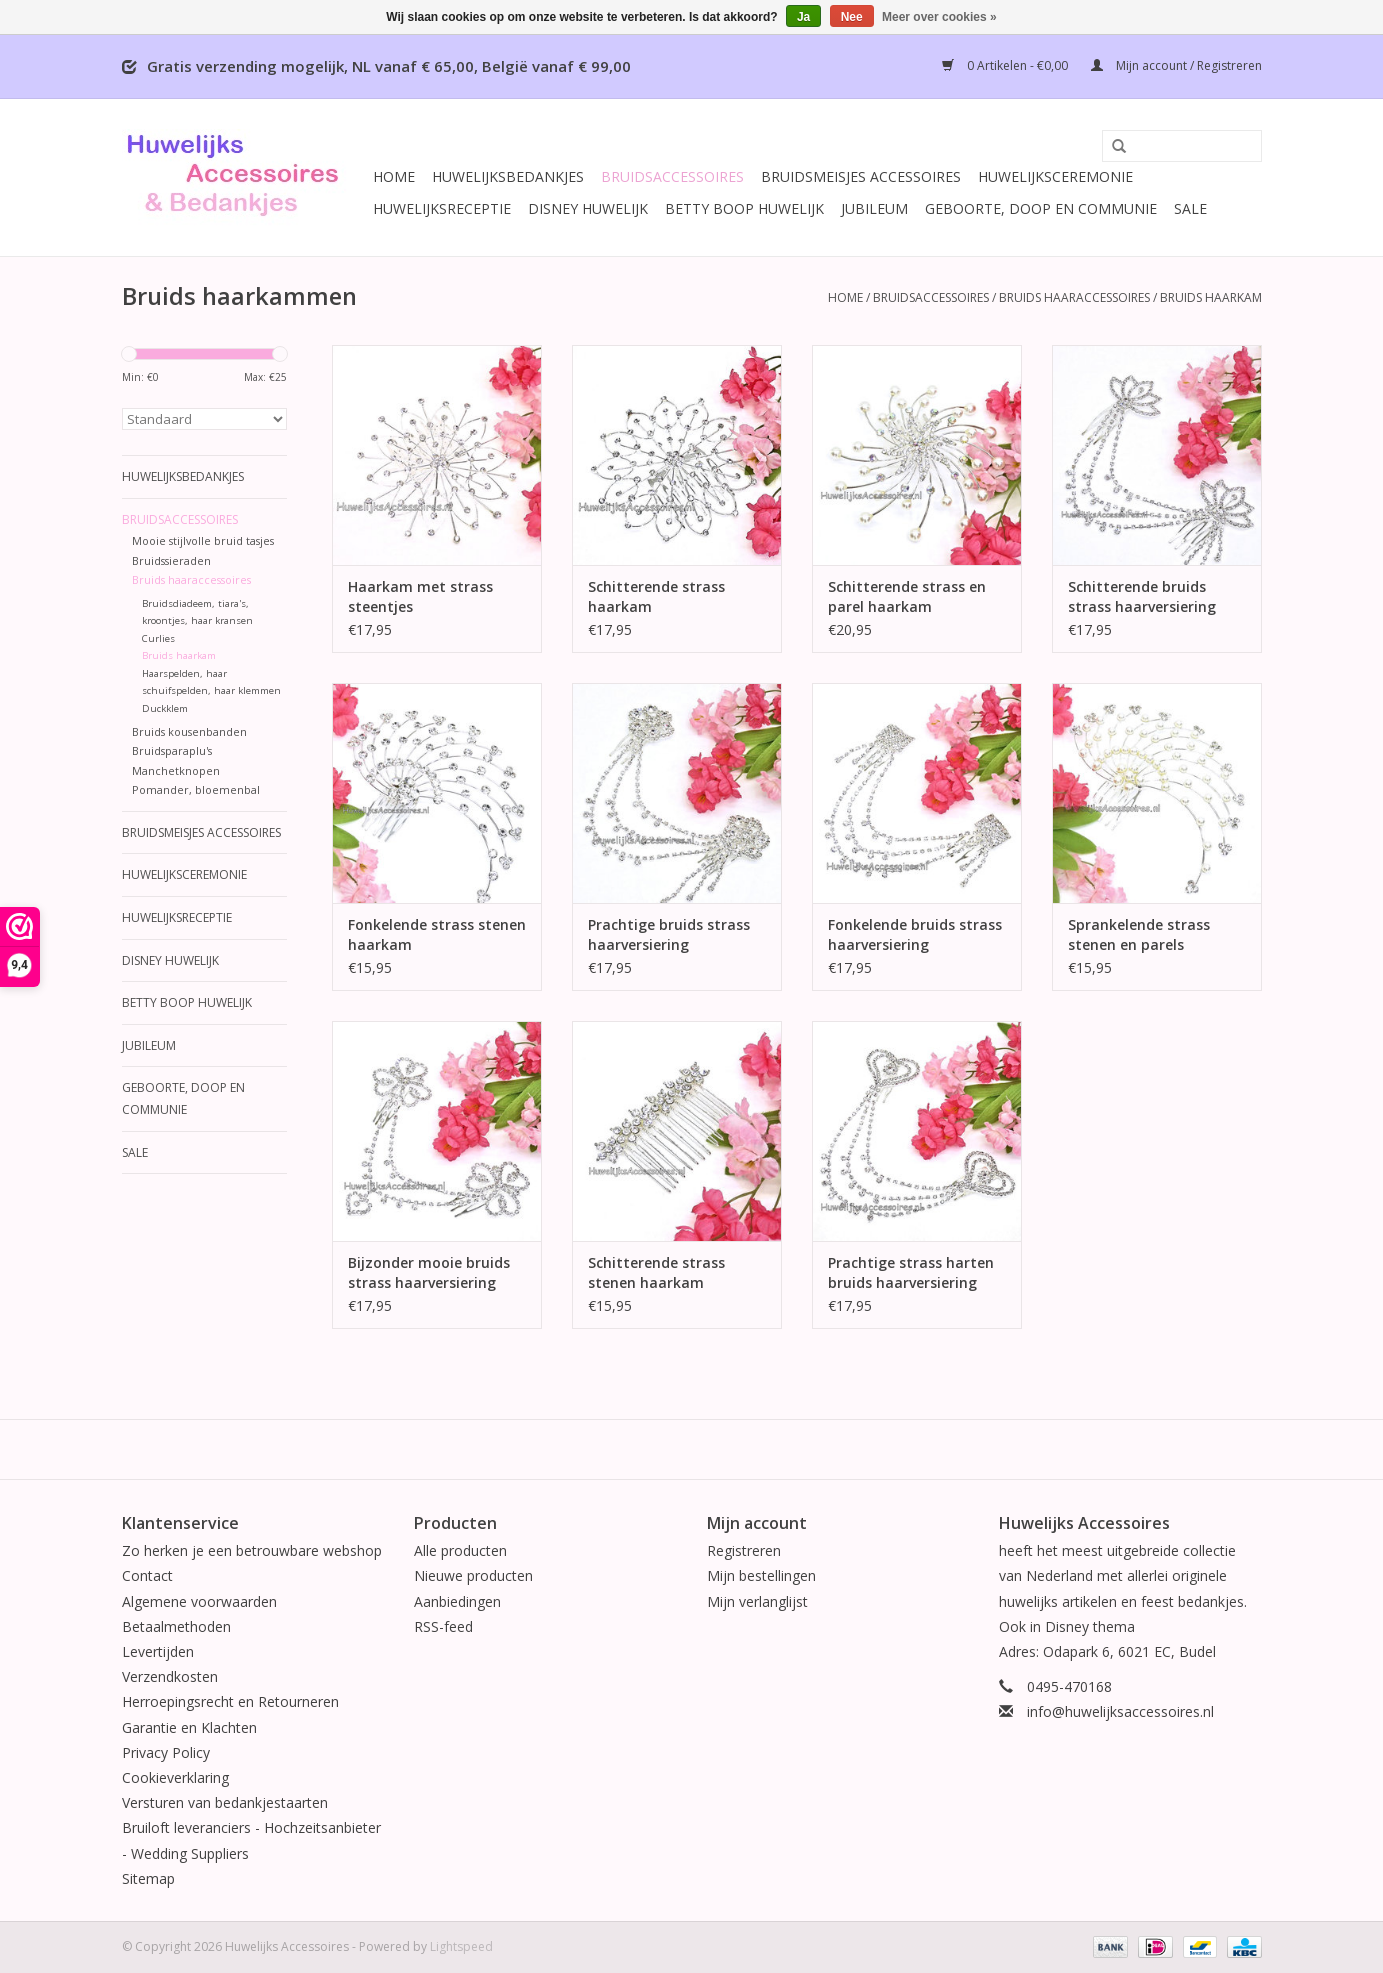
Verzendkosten (170, 1676)
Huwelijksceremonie (1055, 176)
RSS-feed (443, 1626)
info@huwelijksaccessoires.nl (1120, 1711)
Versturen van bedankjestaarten (225, 1802)
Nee (852, 17)
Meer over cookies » (939, 17)
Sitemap (148, 1878)
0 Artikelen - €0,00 (1006, 65)
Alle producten (460, 1550)
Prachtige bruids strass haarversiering (669, 934)
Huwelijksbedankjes (508, 176)
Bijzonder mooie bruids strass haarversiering (429, 1272)
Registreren (744, 1550)
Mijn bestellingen (761, 1575)
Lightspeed (461, 1946)
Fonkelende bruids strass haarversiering (915, 934)
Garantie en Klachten (189, 1727)
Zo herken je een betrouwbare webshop (252, 1550)
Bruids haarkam (1211, 297)
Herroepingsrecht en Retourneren (230, 1701)
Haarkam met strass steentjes (420, 596)
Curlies (158, 638)
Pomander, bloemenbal (196, 789)
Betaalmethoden (176, 1626)
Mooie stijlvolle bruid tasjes (203, 540)
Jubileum (874, 208)
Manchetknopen (176, 770)
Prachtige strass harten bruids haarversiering (911, 1272)
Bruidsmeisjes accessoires (861, 176)
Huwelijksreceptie (442, 208)
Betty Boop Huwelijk (744, 208)
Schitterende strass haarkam (656, 596)
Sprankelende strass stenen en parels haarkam (1139, 935)
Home (394, 176)
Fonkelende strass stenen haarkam (437, 934)
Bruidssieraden (171, 560)
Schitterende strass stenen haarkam (656, 1272)
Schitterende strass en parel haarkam (907, 596)
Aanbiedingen (457, 1601)
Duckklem (165, 708)
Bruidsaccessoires (672, 176)
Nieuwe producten (473, 1575)
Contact (147, 1575)
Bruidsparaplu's (172, 750)
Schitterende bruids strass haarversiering (1142, 596)
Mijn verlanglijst (757, 1601)
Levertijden (158, 1651)
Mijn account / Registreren (1176, 65)
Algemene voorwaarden (199, 1601)
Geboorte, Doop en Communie (1041, 208)
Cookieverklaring (175, 1777)
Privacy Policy (166, 1752)
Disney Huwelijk (588, 208)
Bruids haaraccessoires (1074, 297)
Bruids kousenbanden (189, 731)
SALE (1190, 208)
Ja (803, 17)
